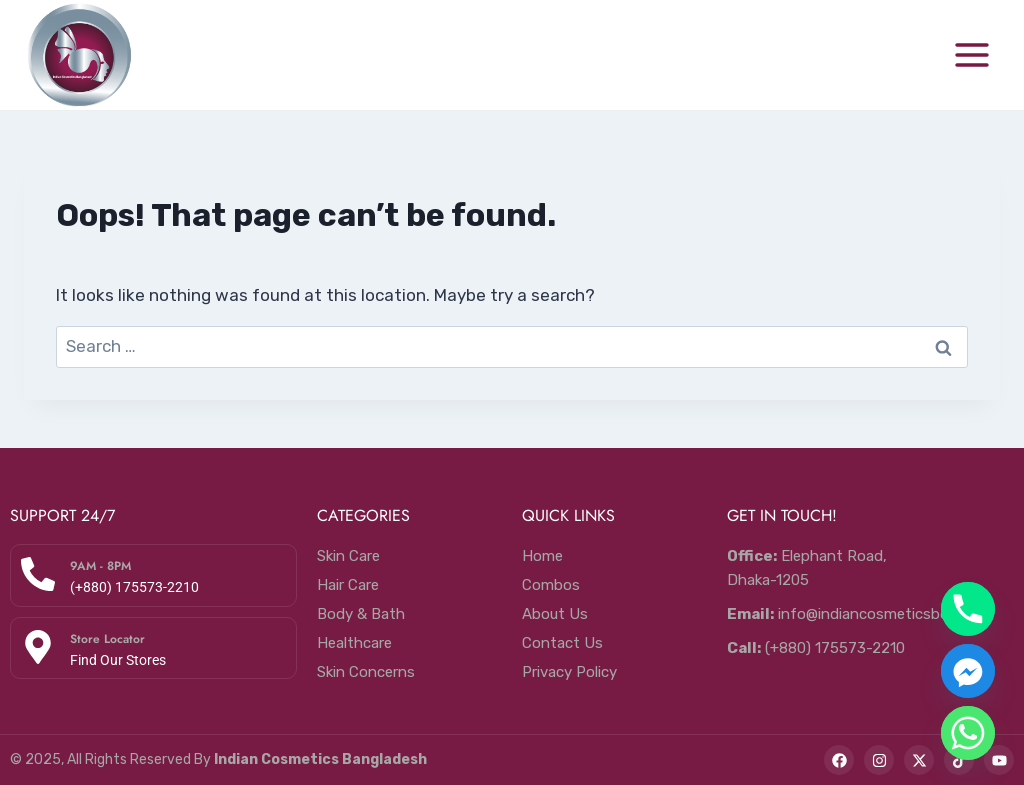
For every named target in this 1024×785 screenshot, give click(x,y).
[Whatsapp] (968, 733)
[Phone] (968, 609)
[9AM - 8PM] (38, 574)
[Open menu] (971, 54)
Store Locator (107, 639)
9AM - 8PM (100, 566)
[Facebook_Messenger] (968, 671)
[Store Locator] (38, 647)
